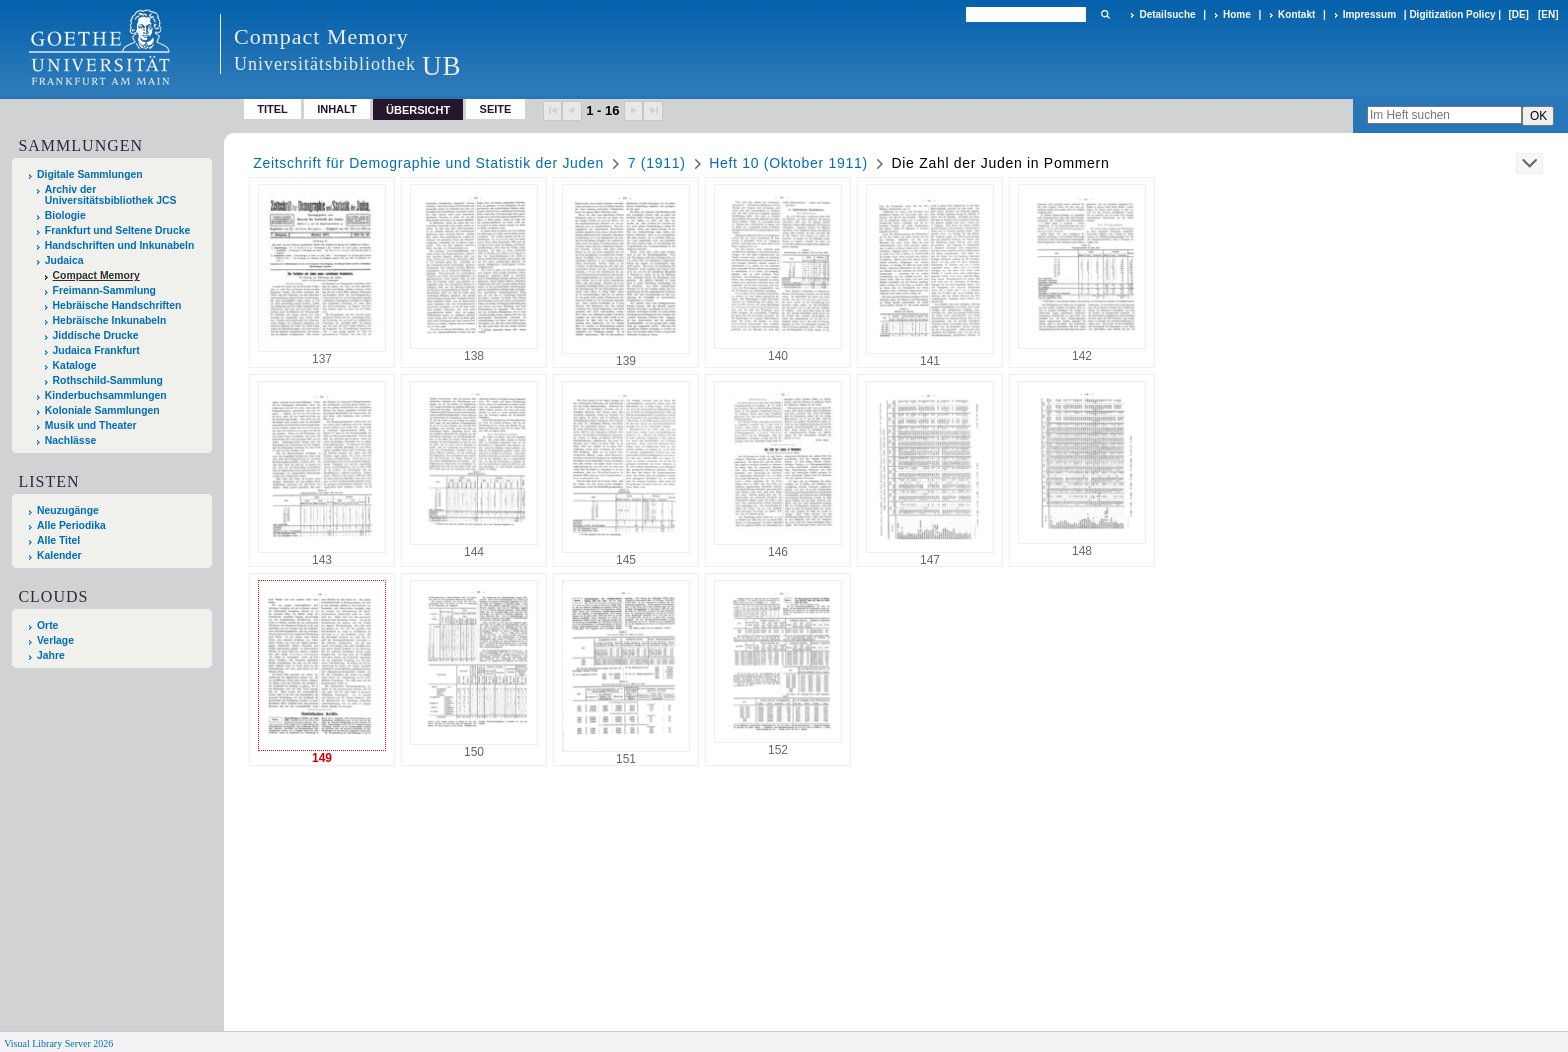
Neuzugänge (68, 510)
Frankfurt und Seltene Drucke (118, 230)
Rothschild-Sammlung (108, 380)
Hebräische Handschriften (117, 305)
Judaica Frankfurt (96, 350)
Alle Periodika (71, 525)
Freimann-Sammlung (104, 290)
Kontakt (1296, 14)
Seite (496, 109)
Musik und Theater (91, 425)
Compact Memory (96, 275)
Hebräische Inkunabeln (110, 320)
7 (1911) (657, 163)
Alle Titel (58, 540)
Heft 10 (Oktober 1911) (788, 163)
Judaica (64, 260)
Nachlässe (70, 440)
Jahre (51, 655)
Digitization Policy (1452, 14)
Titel (272, 109)
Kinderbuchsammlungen (106, 395)
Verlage (55, 640)
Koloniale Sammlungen (102, 410)
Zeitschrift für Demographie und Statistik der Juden (428, 163)
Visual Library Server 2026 (58, 1043)
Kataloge (75, 365)
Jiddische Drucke (96, 335)
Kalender (59, 555)
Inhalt (337, 109)
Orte (47, 625)
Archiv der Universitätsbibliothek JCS (111, 195)
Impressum (1369, 14)
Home (1237, 14)
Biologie (65, 215)
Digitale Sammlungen (90, 174)
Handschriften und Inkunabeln (120, 245)
